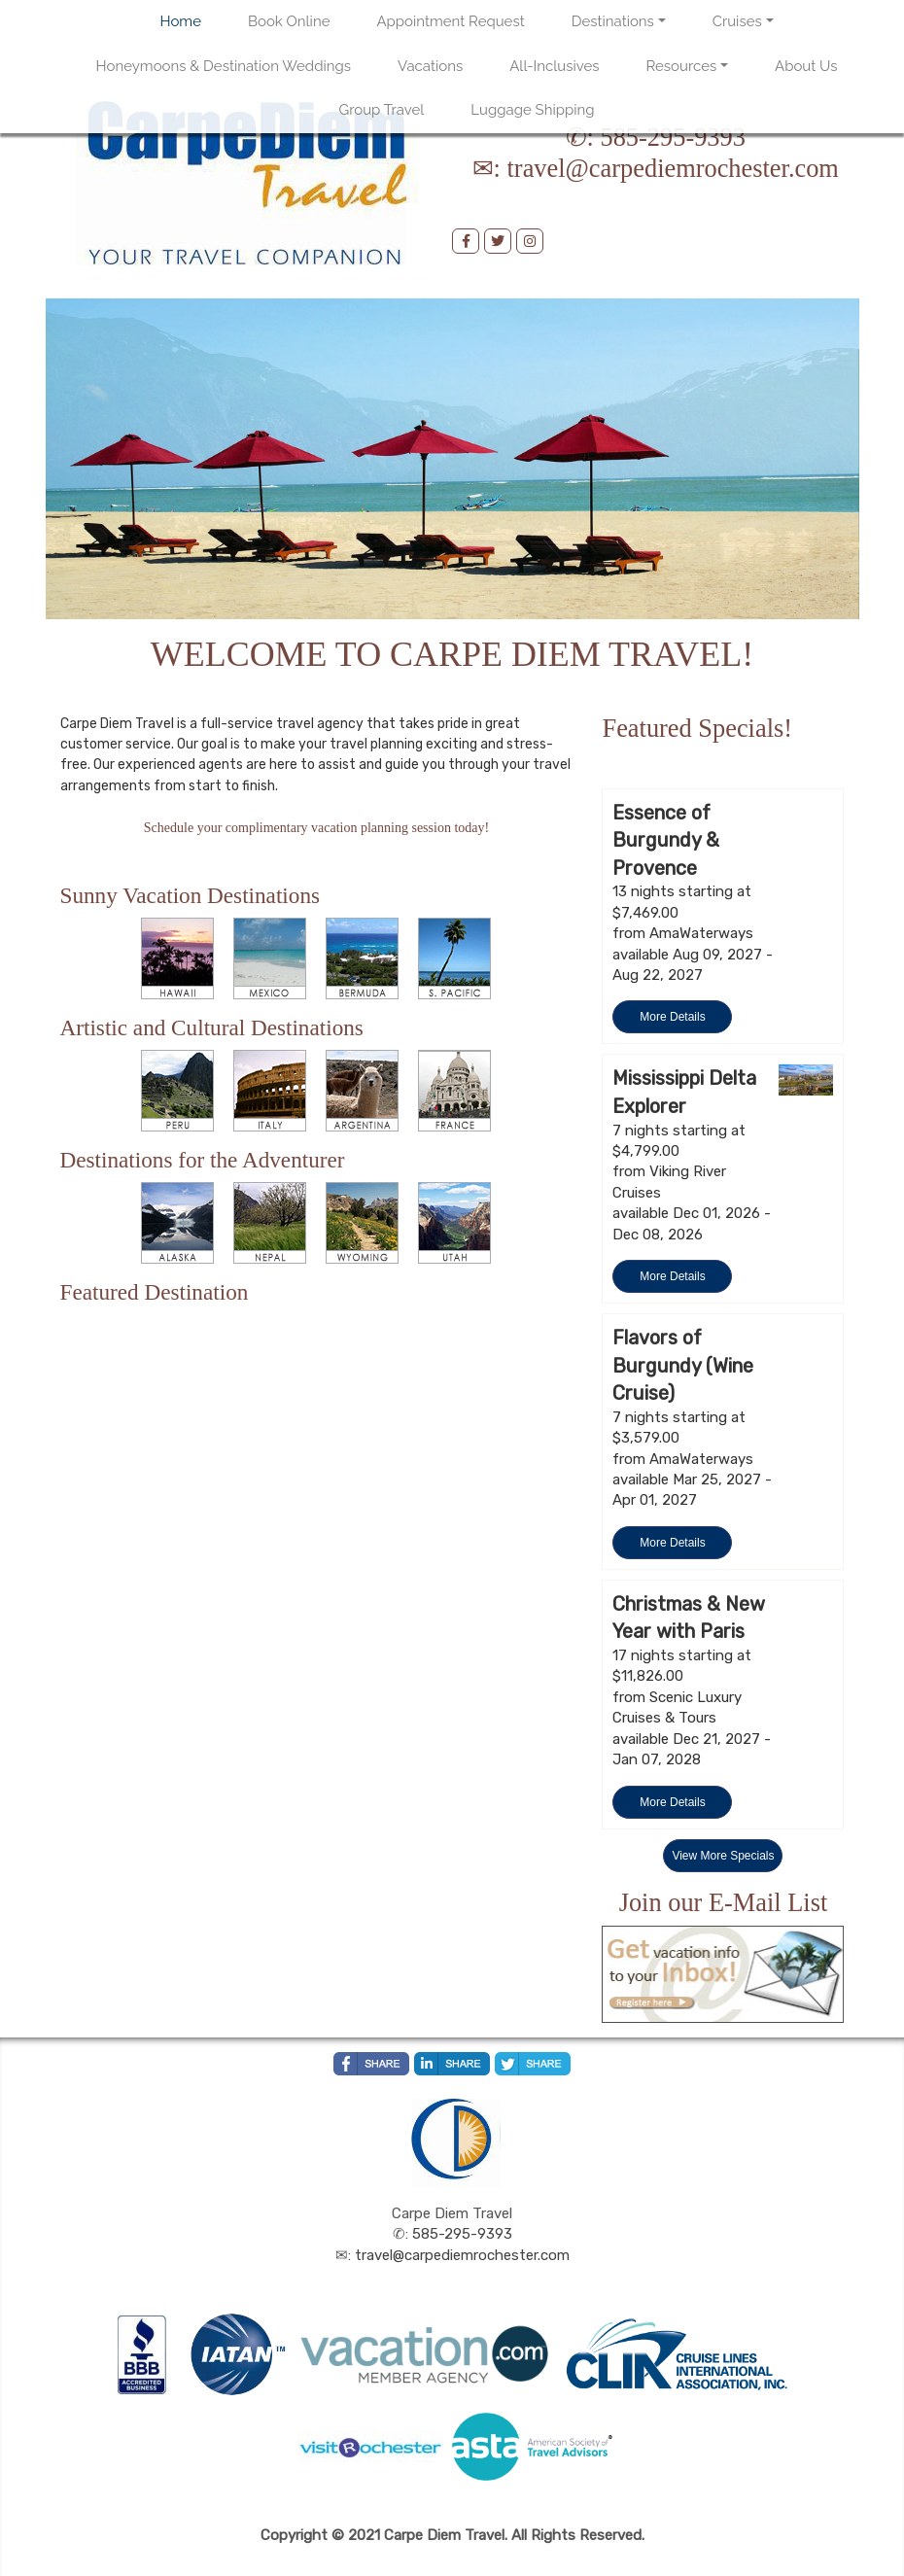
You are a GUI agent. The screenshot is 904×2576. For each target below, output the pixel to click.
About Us (806, 66)
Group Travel (382, 110)
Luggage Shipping (532, 110)
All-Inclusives (554, 66)
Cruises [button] (737, 21)
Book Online (289, 21)
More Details (672, 1017)
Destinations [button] (613, 21)
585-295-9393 (672, 137)
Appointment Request (450, 21)
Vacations (430, 66)
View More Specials (723, 1855)
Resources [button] (681, 66)
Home (180, 21)
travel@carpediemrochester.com (673, 168)
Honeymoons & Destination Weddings (224, 66)
